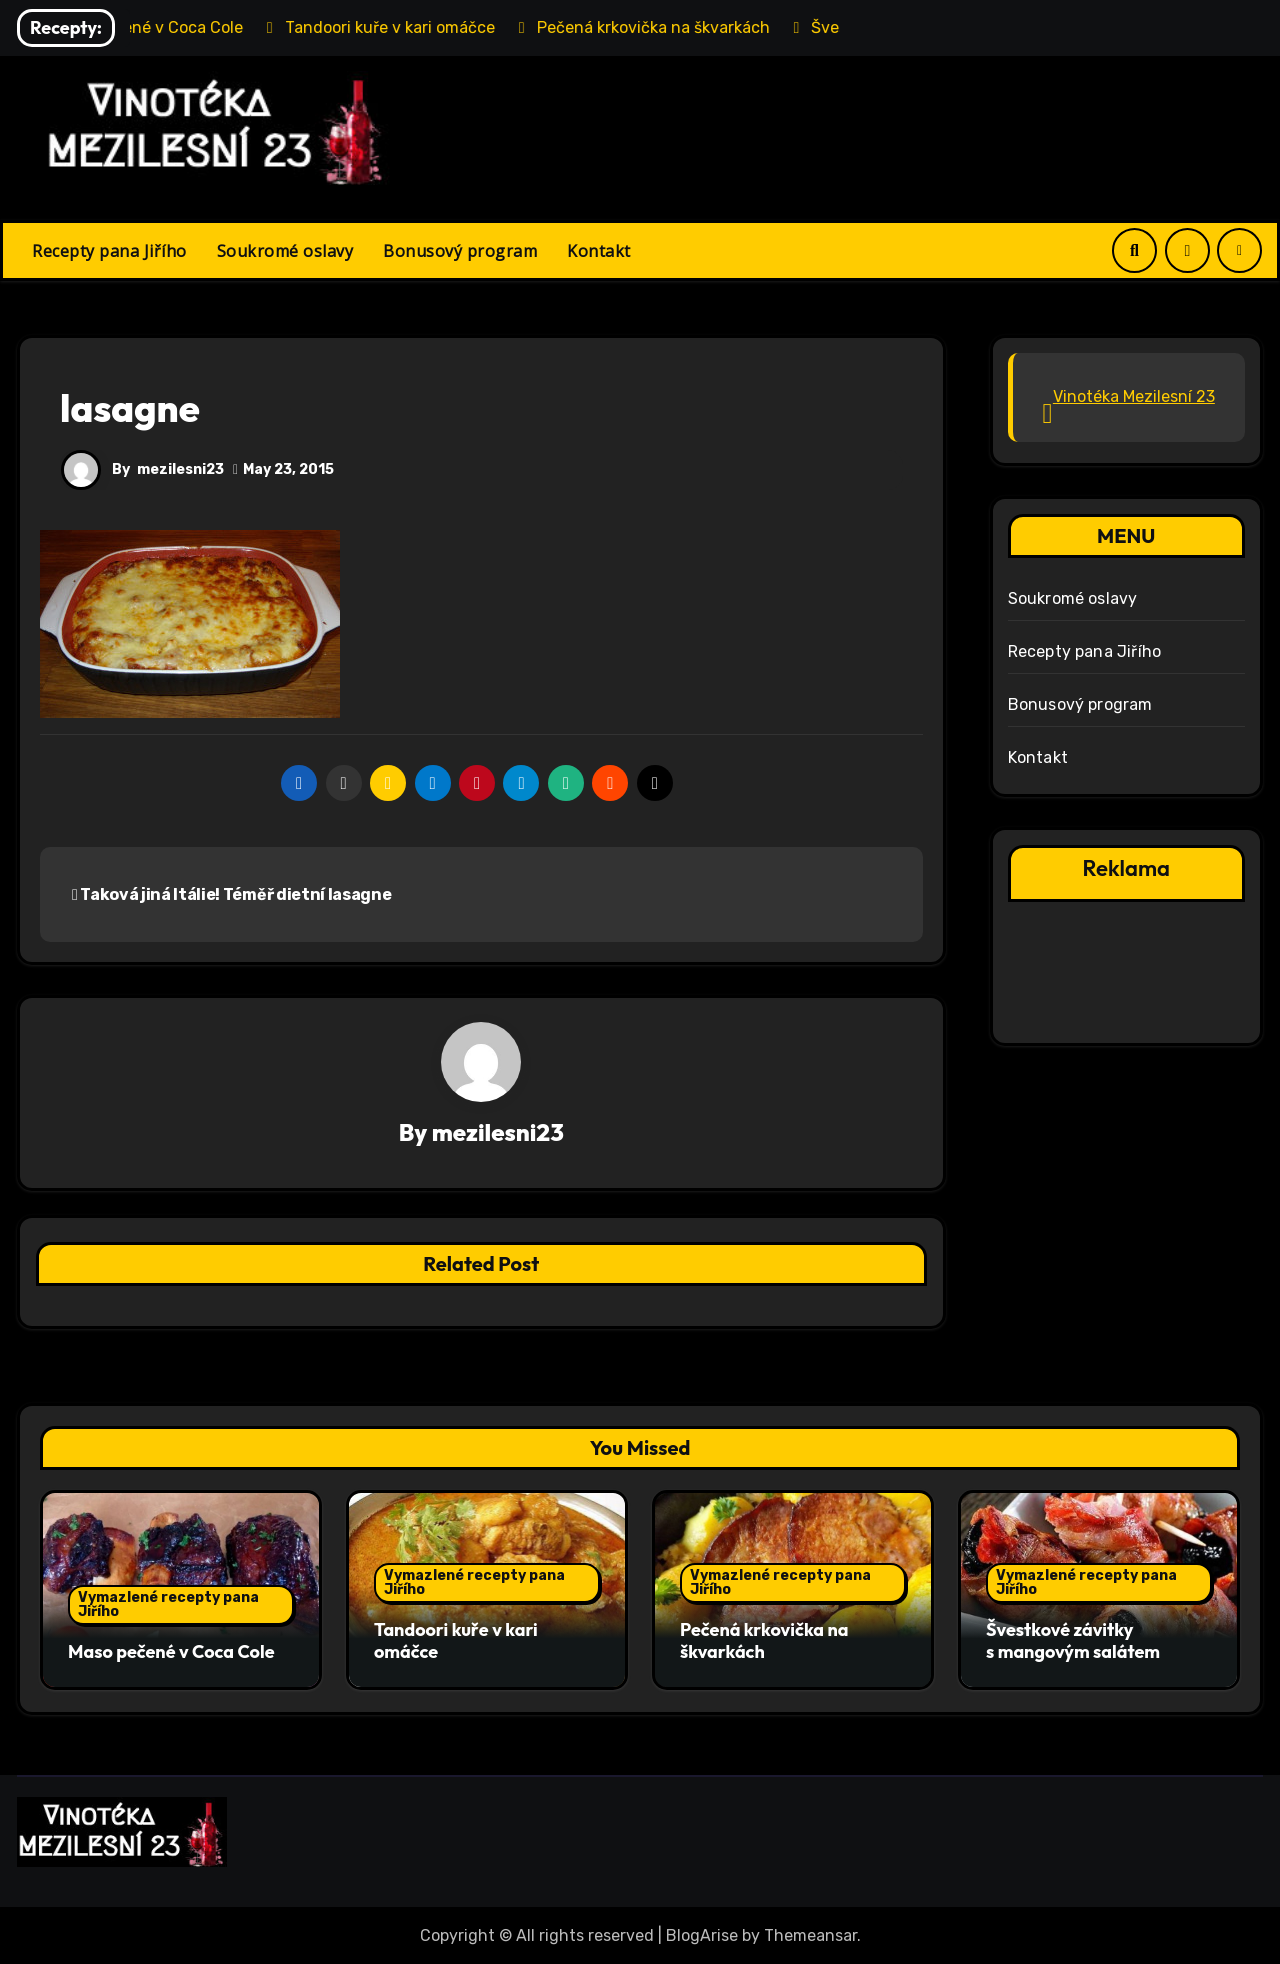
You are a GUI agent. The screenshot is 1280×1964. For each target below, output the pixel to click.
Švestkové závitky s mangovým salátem (1073, 1641)
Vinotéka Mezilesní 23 (1134, 396)
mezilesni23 (180, 469)
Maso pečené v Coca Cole (171, 1651)
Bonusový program (460, 251)
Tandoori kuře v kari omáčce (456, 1641)
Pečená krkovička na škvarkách (764, 1641)
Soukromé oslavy (285, 251)
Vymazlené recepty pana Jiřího (168, 1604)
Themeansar (810, 1934)
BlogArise (702, 1934)
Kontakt (599, 251)
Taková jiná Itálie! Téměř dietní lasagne (231, 894)
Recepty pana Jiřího (109, 251)
